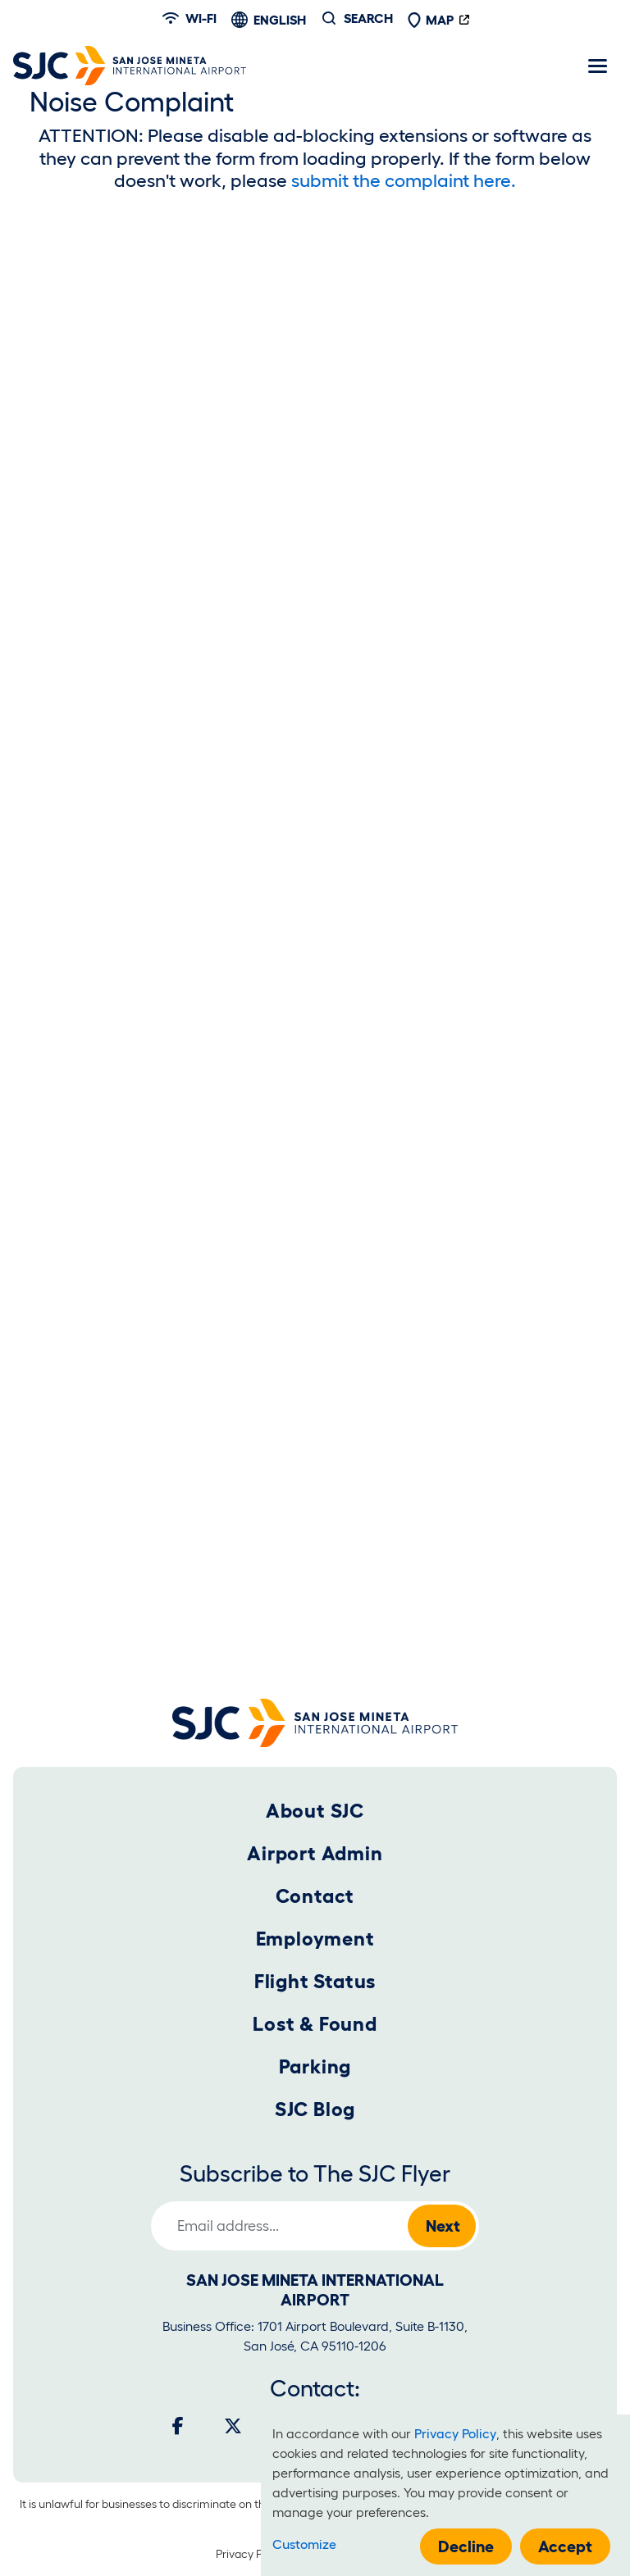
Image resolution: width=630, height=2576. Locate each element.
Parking (315, 2066)
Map (431, 19)
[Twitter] (233, 2426)
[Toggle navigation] (597, 65)
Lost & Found (315, 2024)
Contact (315, 1896)
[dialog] (445, 2495)
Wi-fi (189, 18)
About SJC (315, 1811)
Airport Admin (314, 1853)
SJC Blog (315, 2109)
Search (368, 18)
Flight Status (315, 1981)
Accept (565, 2546)
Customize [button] (304, 2544)
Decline (466, 2546)
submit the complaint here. (403, 180)
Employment (315, 1938)
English (279, 19)
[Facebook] (178, 2426)
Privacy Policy (250, 2553)
